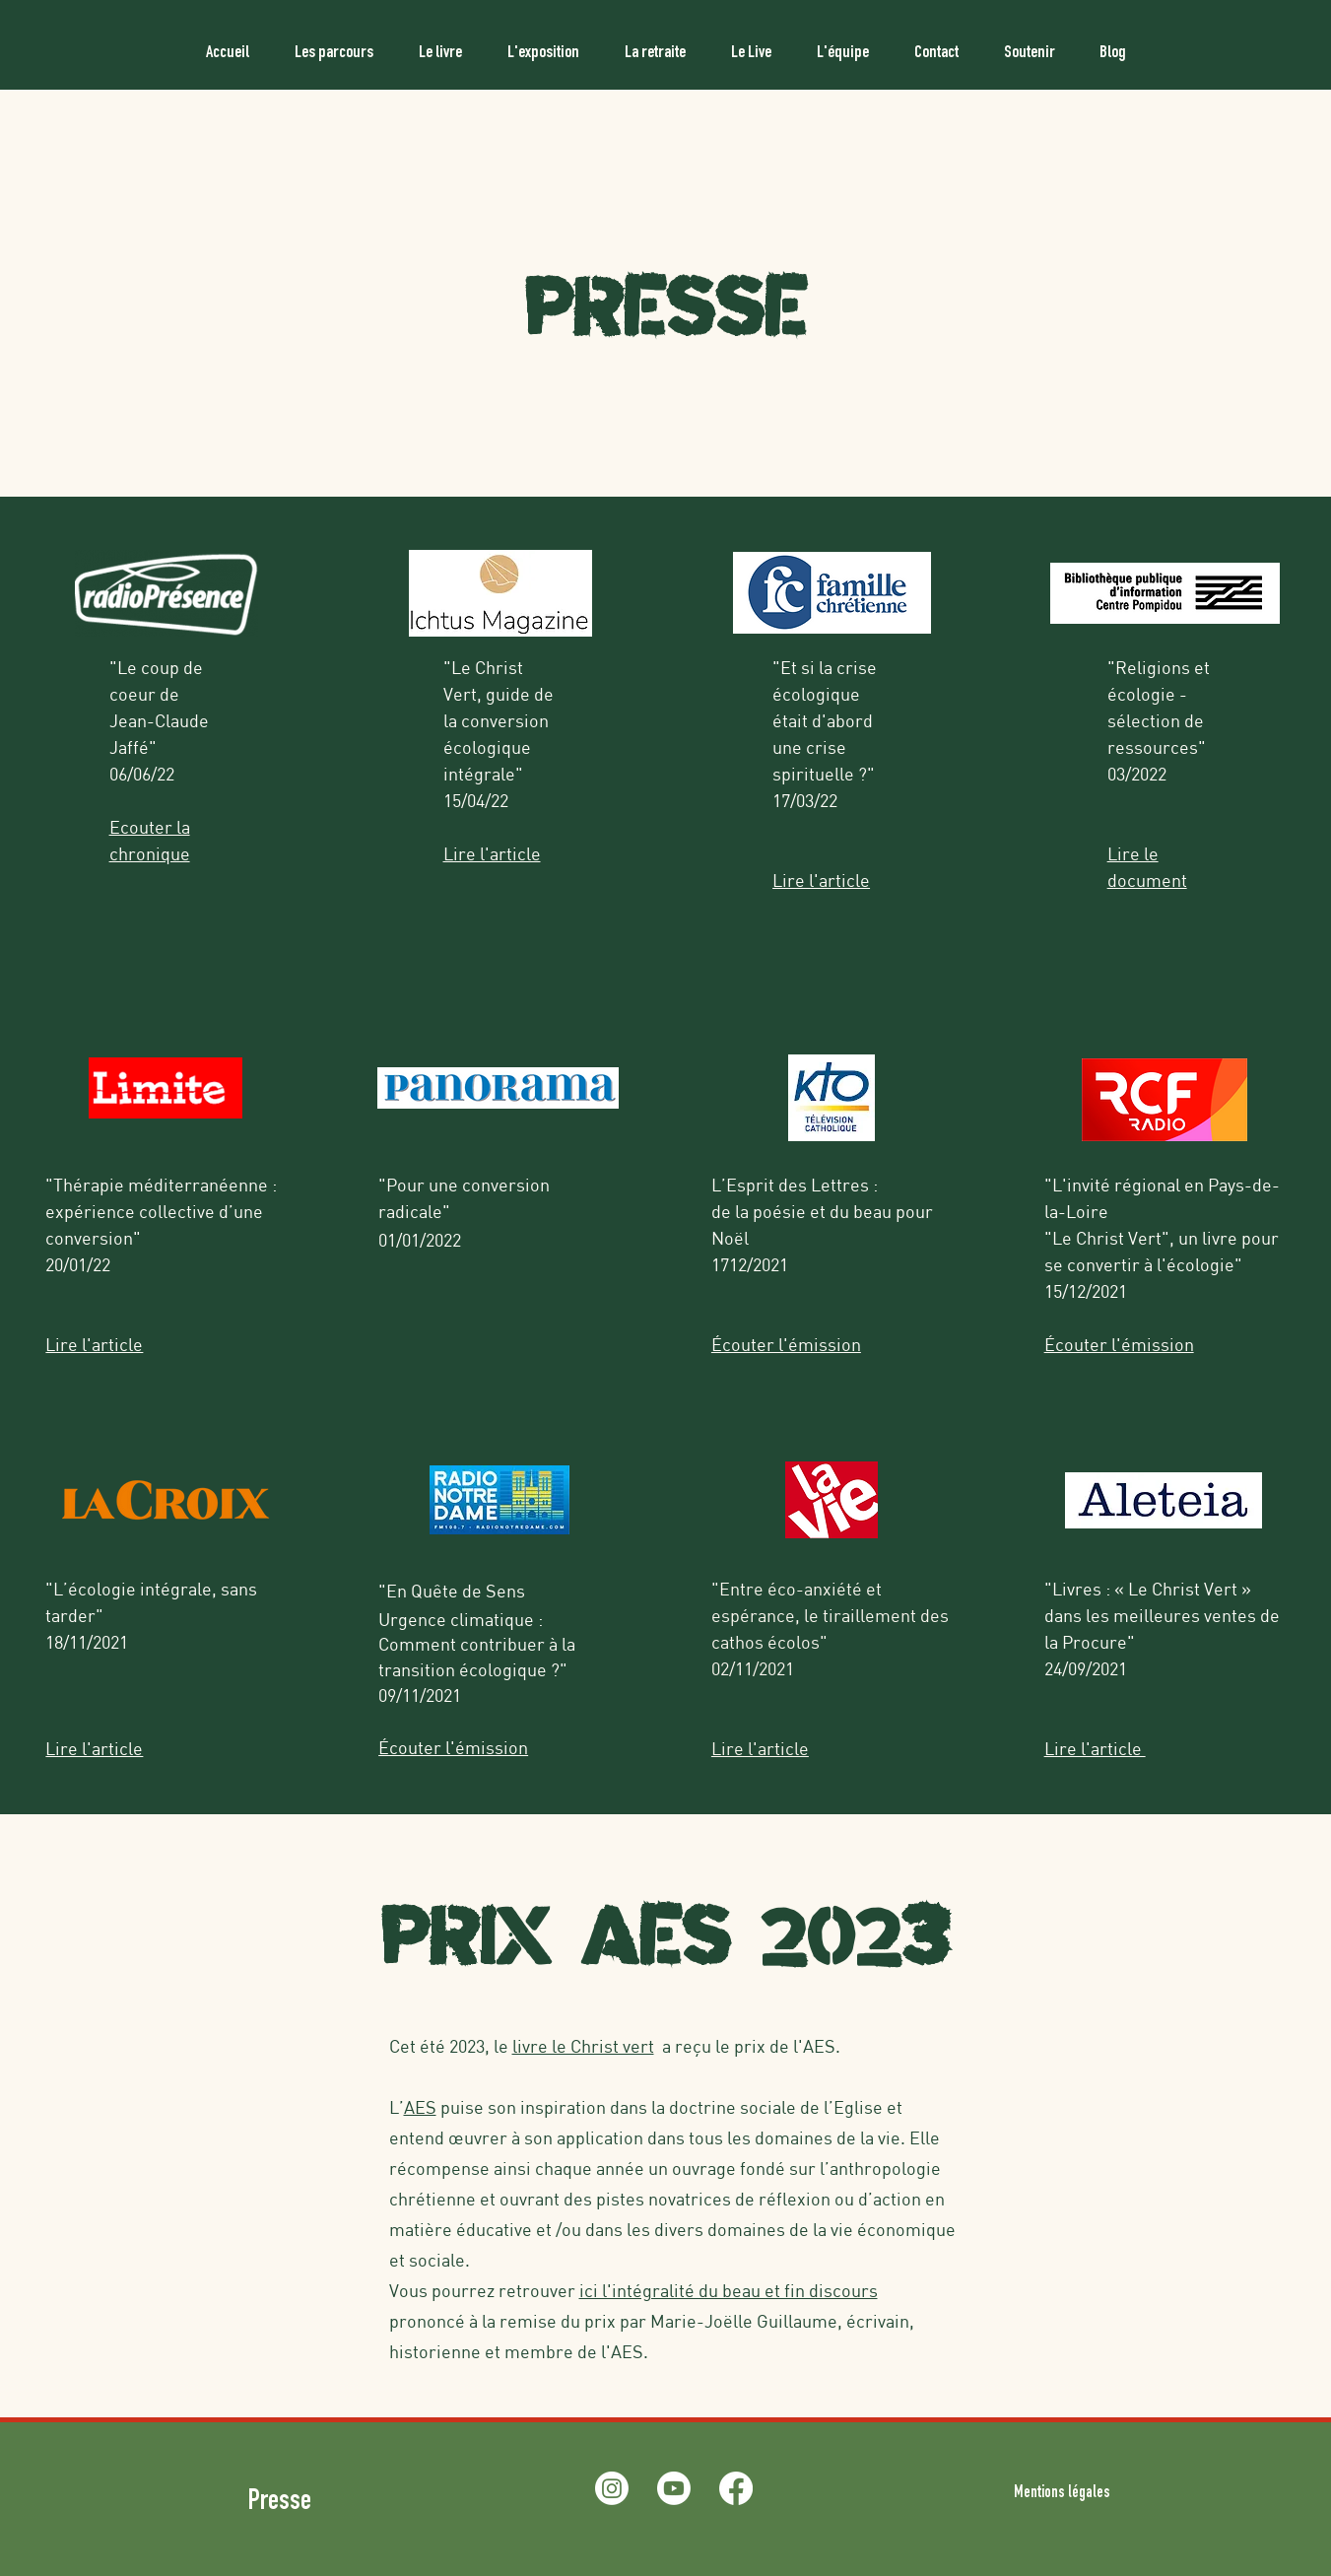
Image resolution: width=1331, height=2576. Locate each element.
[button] (334, 44)
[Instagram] (612, 2488)
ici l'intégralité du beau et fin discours (728, 2290)
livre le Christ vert (583, 2046)
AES (420, 2107)
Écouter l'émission (1119, 1344)
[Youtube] (674, 2488)
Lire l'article (821, 880)
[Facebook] (736, 2488)
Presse (282, 2502)
